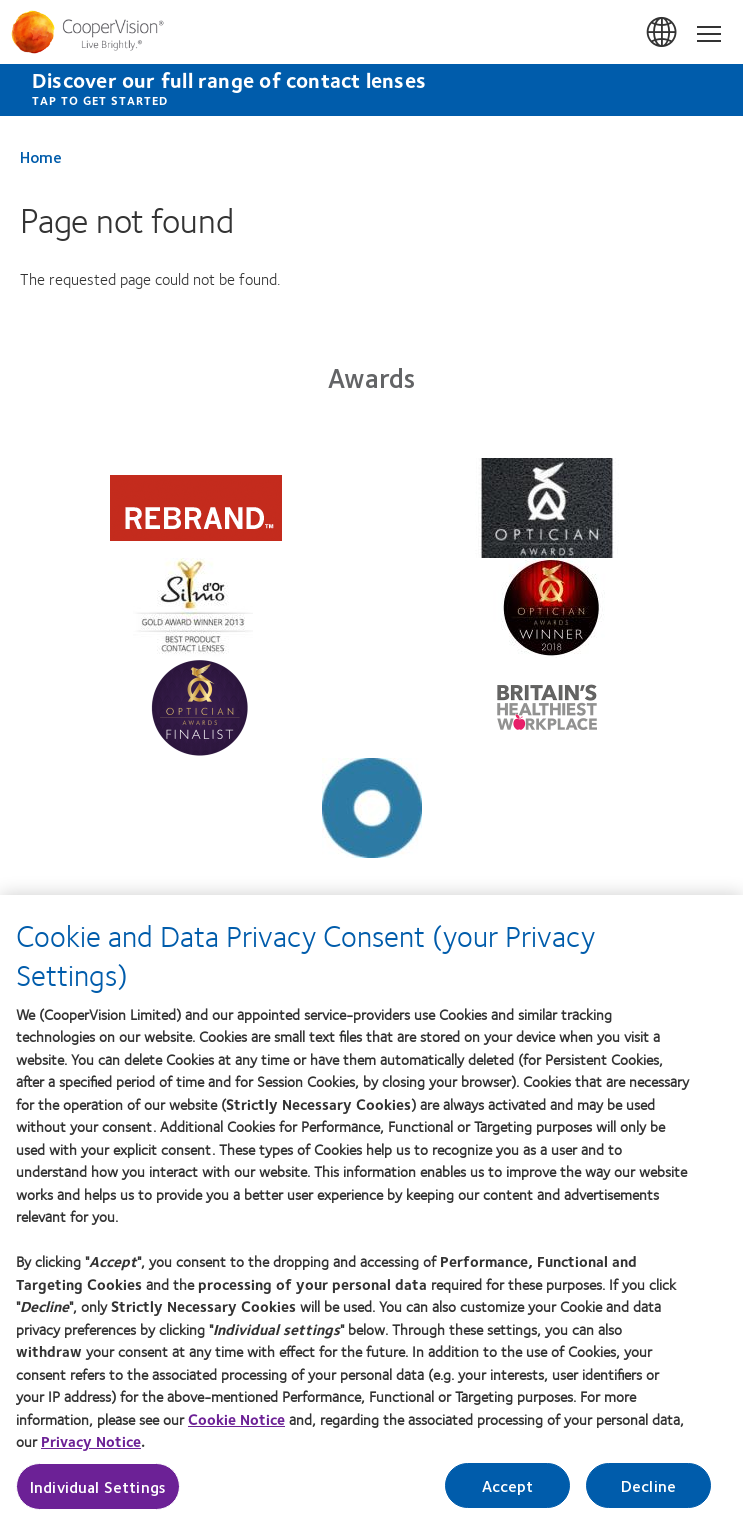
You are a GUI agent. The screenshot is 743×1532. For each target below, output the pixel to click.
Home (41, 156)
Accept (508, 1485)
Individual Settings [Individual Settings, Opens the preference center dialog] (98, 1486)
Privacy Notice (91, 1441)
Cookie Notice (236, 1419)
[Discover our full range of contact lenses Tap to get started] (371, 90)
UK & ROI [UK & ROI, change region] (663, 33)
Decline (648, 1485)
